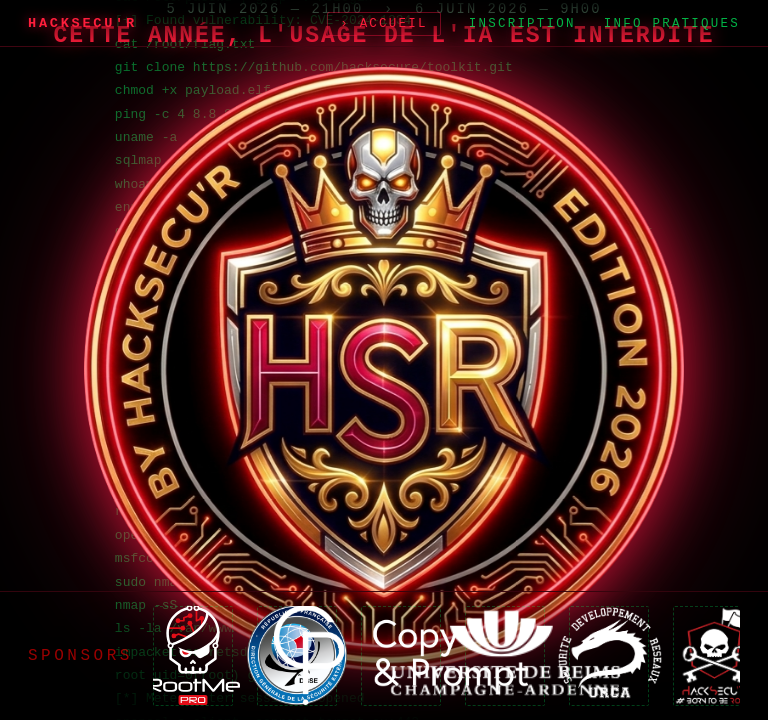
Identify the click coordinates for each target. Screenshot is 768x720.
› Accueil (384, 24)
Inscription (522, 24)
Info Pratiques (672, 24)
